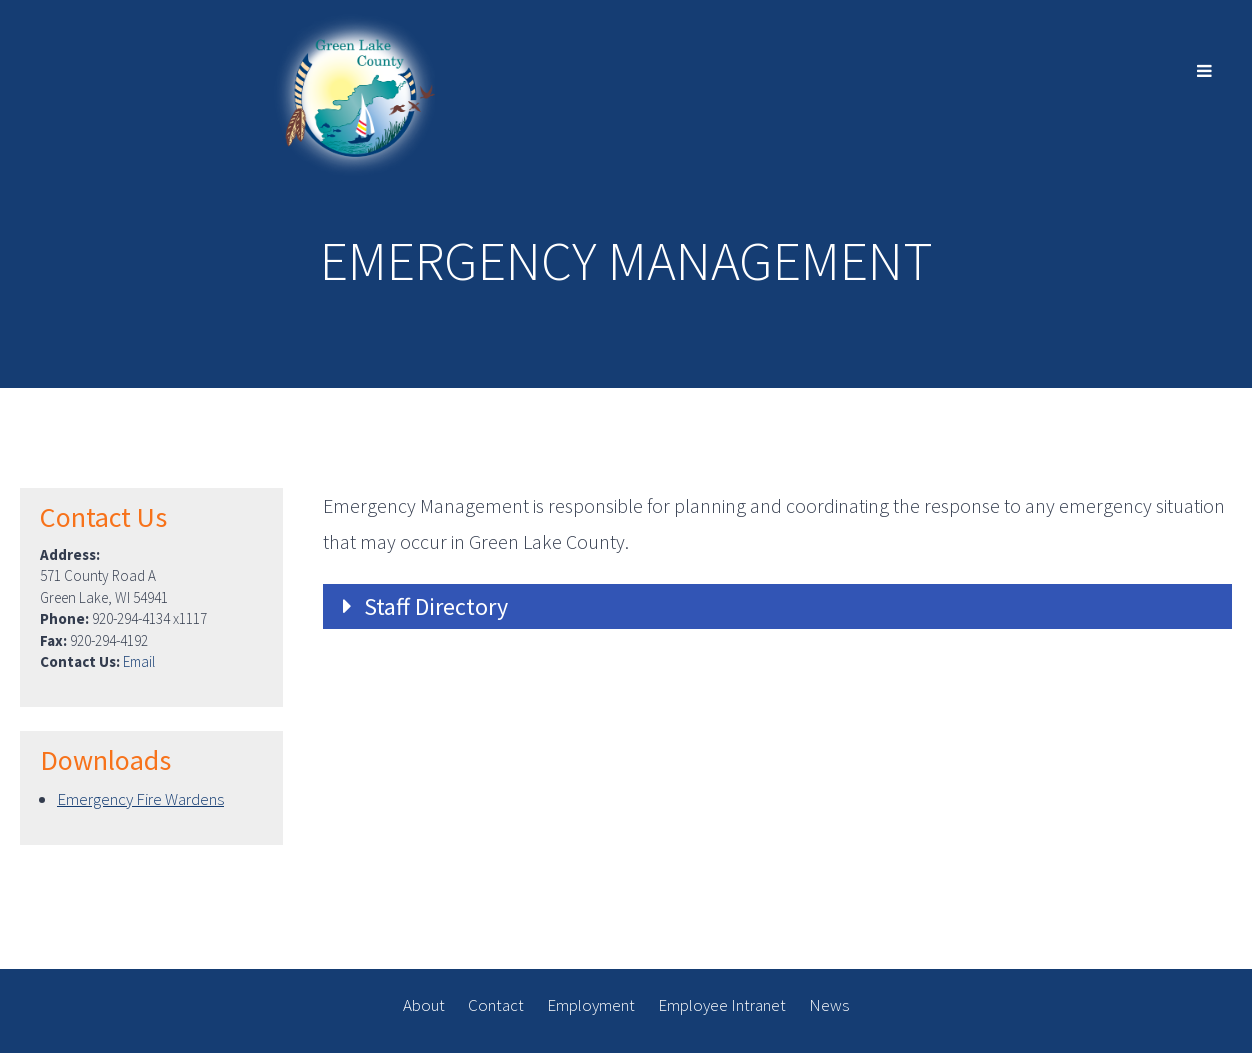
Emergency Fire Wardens (140, 799)
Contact (496, 1005)
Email (139, 661)
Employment (591, 1005)
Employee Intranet (722, 1005)
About (424, 1005)
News (829, 1005)
